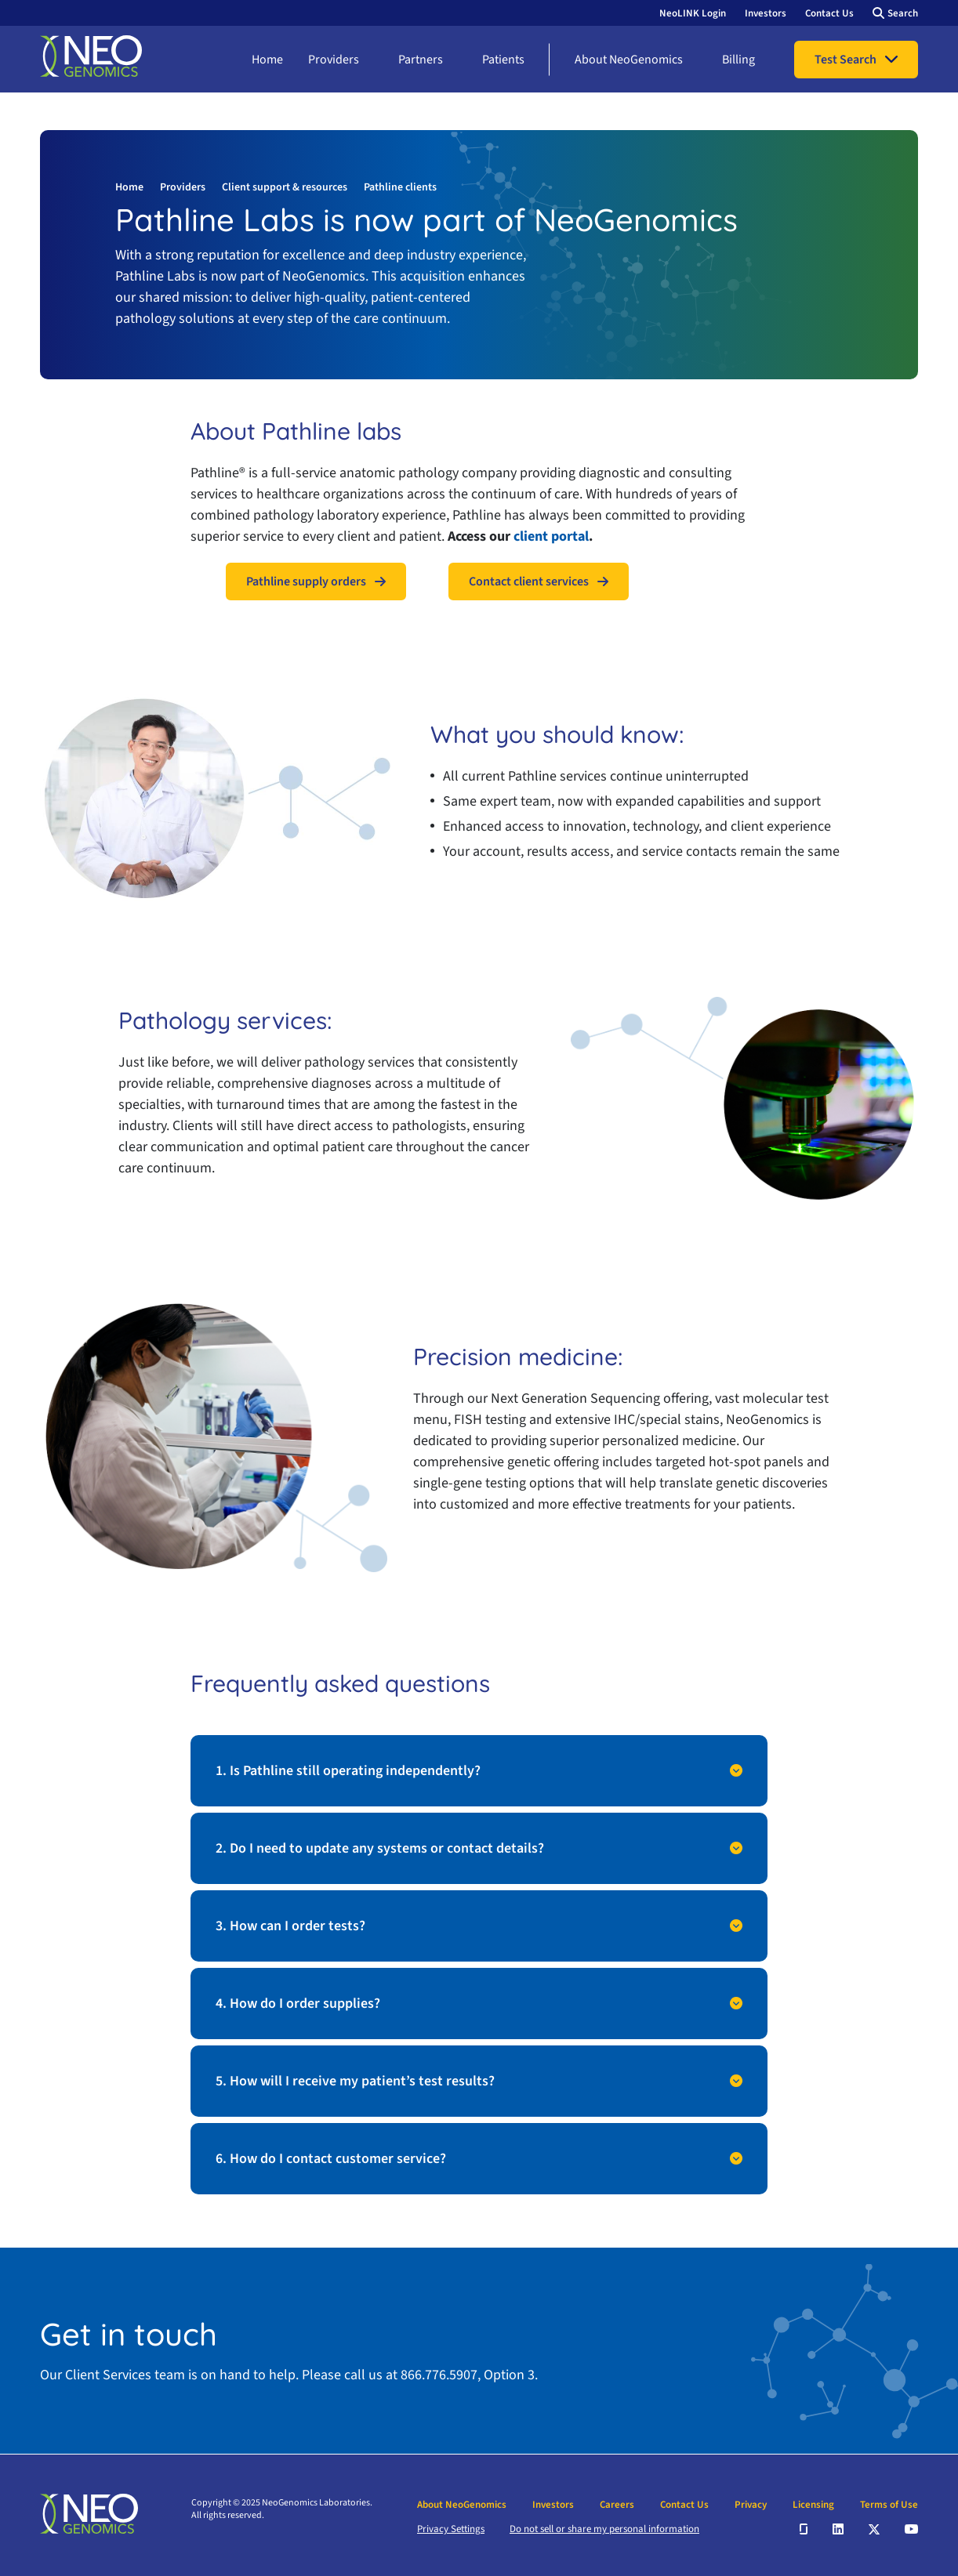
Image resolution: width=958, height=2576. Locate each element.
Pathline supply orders (306, 581)
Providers (333, 59)
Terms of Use (889, 2505)
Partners (420, 59)
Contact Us (829, 13)
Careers (617, 2505)
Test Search (845, 59)
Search (902, 13)
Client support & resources (284, 187)
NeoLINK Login (692, 13)
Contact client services (529, 581)
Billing (738, 59)
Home (267, 59)
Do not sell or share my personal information (604, 2529)
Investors (765, 13)
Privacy (751, 2505)
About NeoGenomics (629, 59)
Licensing (813, 2505)
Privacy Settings (450, 2529)
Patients (503, 59)
